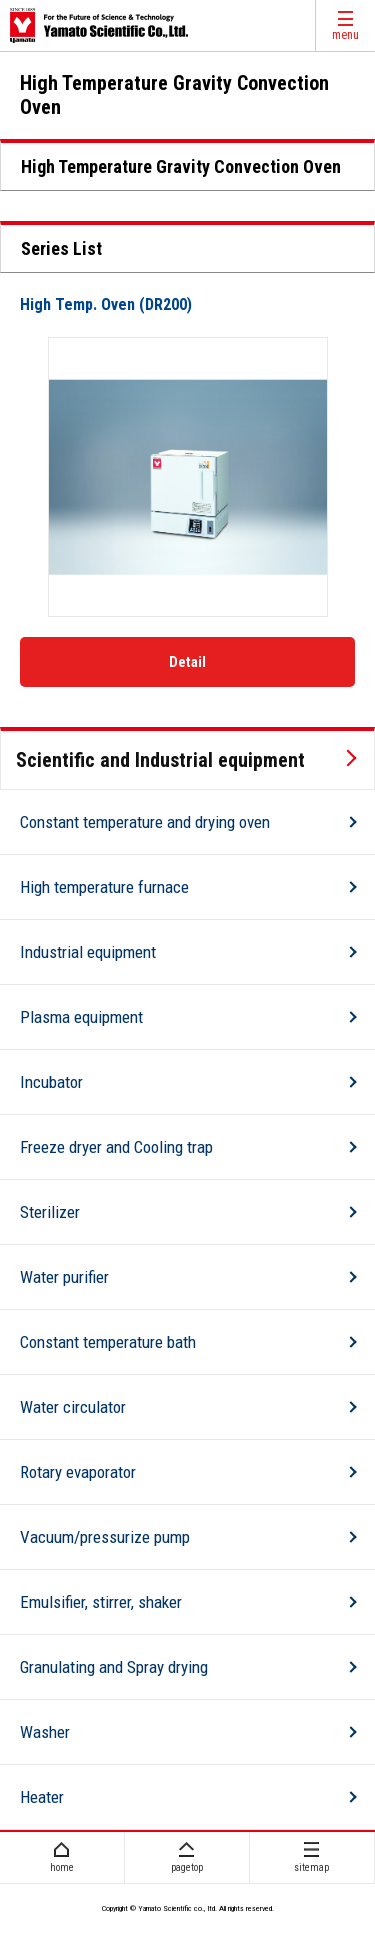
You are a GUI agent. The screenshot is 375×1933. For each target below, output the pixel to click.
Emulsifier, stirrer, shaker (101, 1602)
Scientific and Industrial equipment (160, 760)
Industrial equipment (88, 952)
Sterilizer (50, 1212)
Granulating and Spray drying (114, 1667)
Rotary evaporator (78, 1472)
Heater (42, 1797)
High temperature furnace (104, 887)
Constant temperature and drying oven (145, 822)
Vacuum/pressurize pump (105, 1537)
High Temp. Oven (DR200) (106, 304)
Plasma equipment (81, 1017)
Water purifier (64, 1277)
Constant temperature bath (108, 1342)
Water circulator (73, 1407)
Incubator (51, 1082)
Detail (187, 662)
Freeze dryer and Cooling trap (116, 1147)
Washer (45, 1732)
